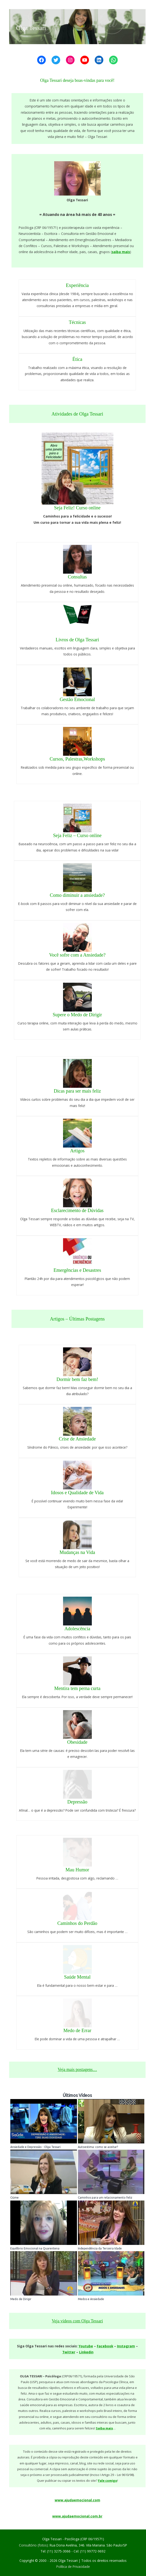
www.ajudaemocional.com (77, 2500)
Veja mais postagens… (77, 2069)
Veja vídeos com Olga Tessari (77, 2321)
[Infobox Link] (77, 481)
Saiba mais (104, 2428)
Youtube (86, 2346)
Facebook (105, 2346)
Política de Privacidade (73, 2566)
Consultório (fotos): (34, 2545)
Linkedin (86, 2352)
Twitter (68, 2352)
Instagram (126, 2346)
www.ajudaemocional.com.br (77, 2516)
